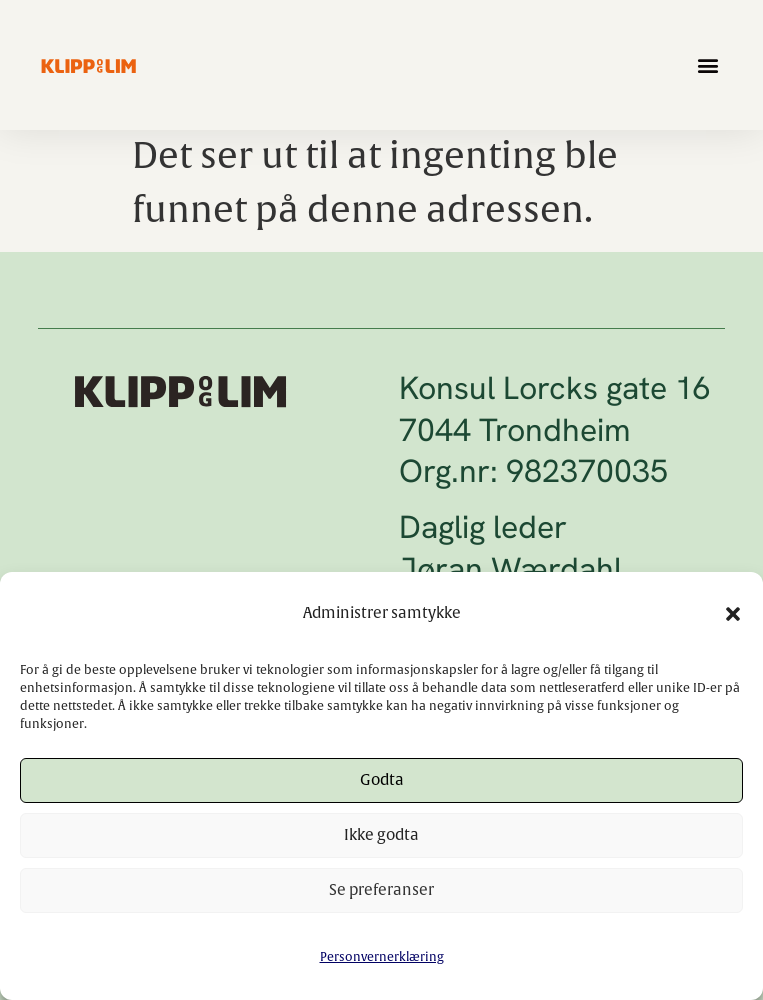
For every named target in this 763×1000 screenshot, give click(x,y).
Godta (382, 780)
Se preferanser (381, 890)
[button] (733, 614)
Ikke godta (381, 835)
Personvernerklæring (382, 957)
